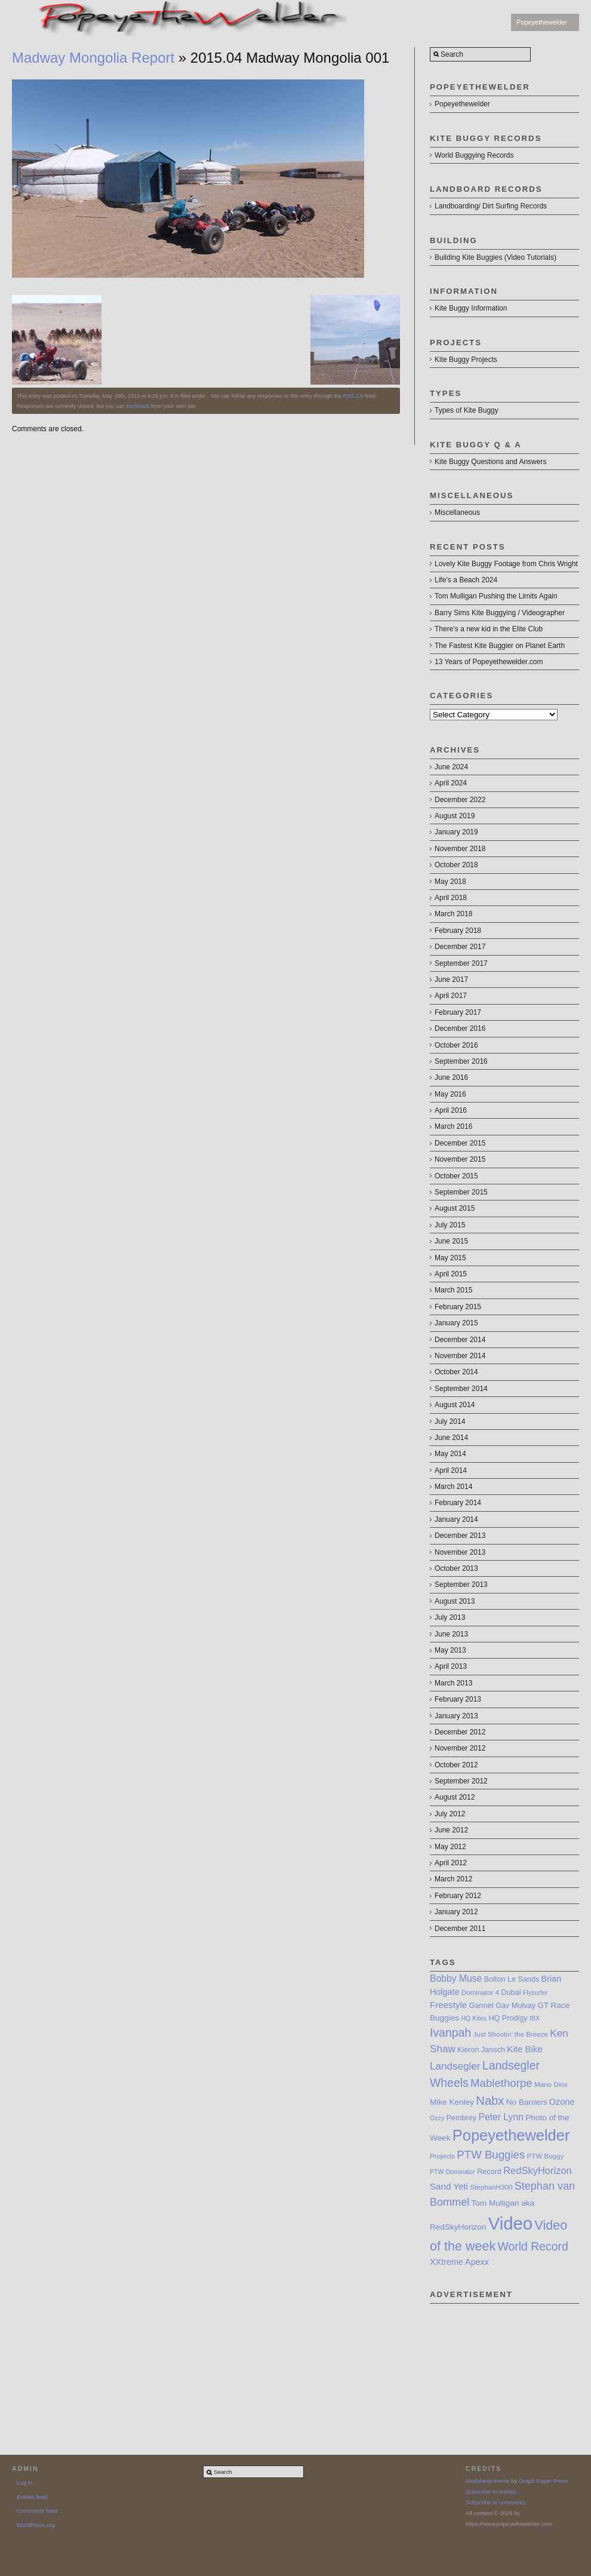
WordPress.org (36, 2525)
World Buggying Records (474, 155)
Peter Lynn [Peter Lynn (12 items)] (500, 2117)
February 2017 (458, 1012)
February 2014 (458, 1503)
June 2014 (451, 1437)
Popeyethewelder (541, 22)
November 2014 (460, 1356)
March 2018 (453, 914)
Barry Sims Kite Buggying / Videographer (500, 613)
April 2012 (451, 1863)
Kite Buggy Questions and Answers (490, 462)
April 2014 (451, 1470)
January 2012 (456, 1912)
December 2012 (460, 1732)
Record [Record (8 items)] (489, 2171)
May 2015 (450, 1258)
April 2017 (451, 995)
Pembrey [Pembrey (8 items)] (461, 2118)
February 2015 (458, 1307)
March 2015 (453, 1290)
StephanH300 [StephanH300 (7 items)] (491, 2187)
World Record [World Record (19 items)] (533, 2246)
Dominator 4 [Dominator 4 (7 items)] (480, 1992)
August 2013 (455, 1601)
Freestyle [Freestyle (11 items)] (448, 2005)
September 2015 (461, 1192)
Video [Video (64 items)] (510, 2223)
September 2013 (461, 1584)
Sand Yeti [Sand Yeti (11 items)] (449, 2186)
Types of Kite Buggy (466, 410)
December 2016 (460, 1028)
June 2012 (451, 1830)
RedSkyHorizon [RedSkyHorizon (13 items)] (537, 2170)
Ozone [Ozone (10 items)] (561, 2102)
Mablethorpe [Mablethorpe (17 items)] (501, 2083)
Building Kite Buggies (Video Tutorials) (495, 257)
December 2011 (460, 1928)
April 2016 (451, 1110)
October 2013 (456, 1568)
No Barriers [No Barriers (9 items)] (526, 2102)
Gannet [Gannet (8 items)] (481, 2005)
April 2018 (451, 898)
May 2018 (450, 881)
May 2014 (450, 1454)
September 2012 (461, 1781)
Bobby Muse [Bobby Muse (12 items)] (456, 1978)
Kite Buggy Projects (466, 359)
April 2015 (451, 1274)
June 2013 (451, 1634)
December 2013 (460, 1535)
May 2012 (450, 1847)
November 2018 (460, 849)
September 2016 (461, 1061)
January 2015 (456, 1323)
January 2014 (456, 1519)
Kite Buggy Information (471, 308)
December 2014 (460, 1339)
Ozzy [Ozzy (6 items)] (437, 2117)
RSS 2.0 (353, 396)
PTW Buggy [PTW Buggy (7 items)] (545, 2156)
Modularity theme (488, 2480)
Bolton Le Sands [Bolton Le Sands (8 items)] (512, 1979)
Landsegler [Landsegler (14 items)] (455, 2066)
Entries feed (32, 2497)
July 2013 (450, 1617)
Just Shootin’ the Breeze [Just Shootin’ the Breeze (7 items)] (510, 2034)
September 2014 (461, 1388)
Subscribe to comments (495, 2502)
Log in (24, 2482)
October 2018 (456, 865)
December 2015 (460, 1143)
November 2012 (460, 1748)
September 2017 (461, 963)
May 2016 (450, 1094)
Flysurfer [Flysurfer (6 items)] (535, 1992)
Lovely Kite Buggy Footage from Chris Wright (506, 564)
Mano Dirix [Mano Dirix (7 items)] (551, 2084)
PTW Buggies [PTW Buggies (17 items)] (491, 2154)
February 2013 (458, 1699)
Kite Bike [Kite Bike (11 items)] (525, 2049)
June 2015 (451, 1241)
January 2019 (456, 832)
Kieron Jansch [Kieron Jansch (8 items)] (481, 2050)
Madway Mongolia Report (93, 58)
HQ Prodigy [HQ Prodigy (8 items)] (507, 2018)
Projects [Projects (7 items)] (442, 2156)
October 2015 (456, 1176)
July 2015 (450, 1225)
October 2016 (456, 1045)
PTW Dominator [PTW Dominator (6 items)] (452, 2171)
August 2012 (455, 1797)
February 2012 (458, 1896)
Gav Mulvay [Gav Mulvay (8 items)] (515, 2005)
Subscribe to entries (491, 2491)
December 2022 (460, 800)
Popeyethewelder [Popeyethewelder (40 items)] (511, 2135)
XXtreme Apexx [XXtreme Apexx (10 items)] (459, 2262)
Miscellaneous (457, 512)
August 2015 (455, 1208)
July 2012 (450, 1814)
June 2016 (451, 1077)
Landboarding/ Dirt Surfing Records (491, 206)
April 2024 (451, 783)
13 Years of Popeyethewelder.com (489, 662)
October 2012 (456, 1765)
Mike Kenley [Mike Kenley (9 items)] (452, 2102)
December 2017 (460, 946)
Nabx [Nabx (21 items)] (490, 2100)
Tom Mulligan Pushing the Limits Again (496, 596)
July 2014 (450, 1421)
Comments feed (37, 2510)
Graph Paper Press (543, 2480)
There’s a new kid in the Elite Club (489, 629)
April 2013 (451, 1666)
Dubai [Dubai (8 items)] (511, 1992)
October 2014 (456, 1372)
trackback (137, 406)
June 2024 (451, 767)
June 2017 (451, 979)
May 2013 (450, 1650)
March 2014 (453, 1486)
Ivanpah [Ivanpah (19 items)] (450, 2032)
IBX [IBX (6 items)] (535, 2018)
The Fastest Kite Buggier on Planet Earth (500, 645)
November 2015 (460, 1159)
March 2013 (453, 1683)
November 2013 (460, 1552)
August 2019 (455, 816)
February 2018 (458, 930)
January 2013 (456, 1716)
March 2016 (453, 1126)
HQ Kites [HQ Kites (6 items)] (474, 2018)
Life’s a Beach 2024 (466, 580)
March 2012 (453, 1879)
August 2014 (455, 1405)
